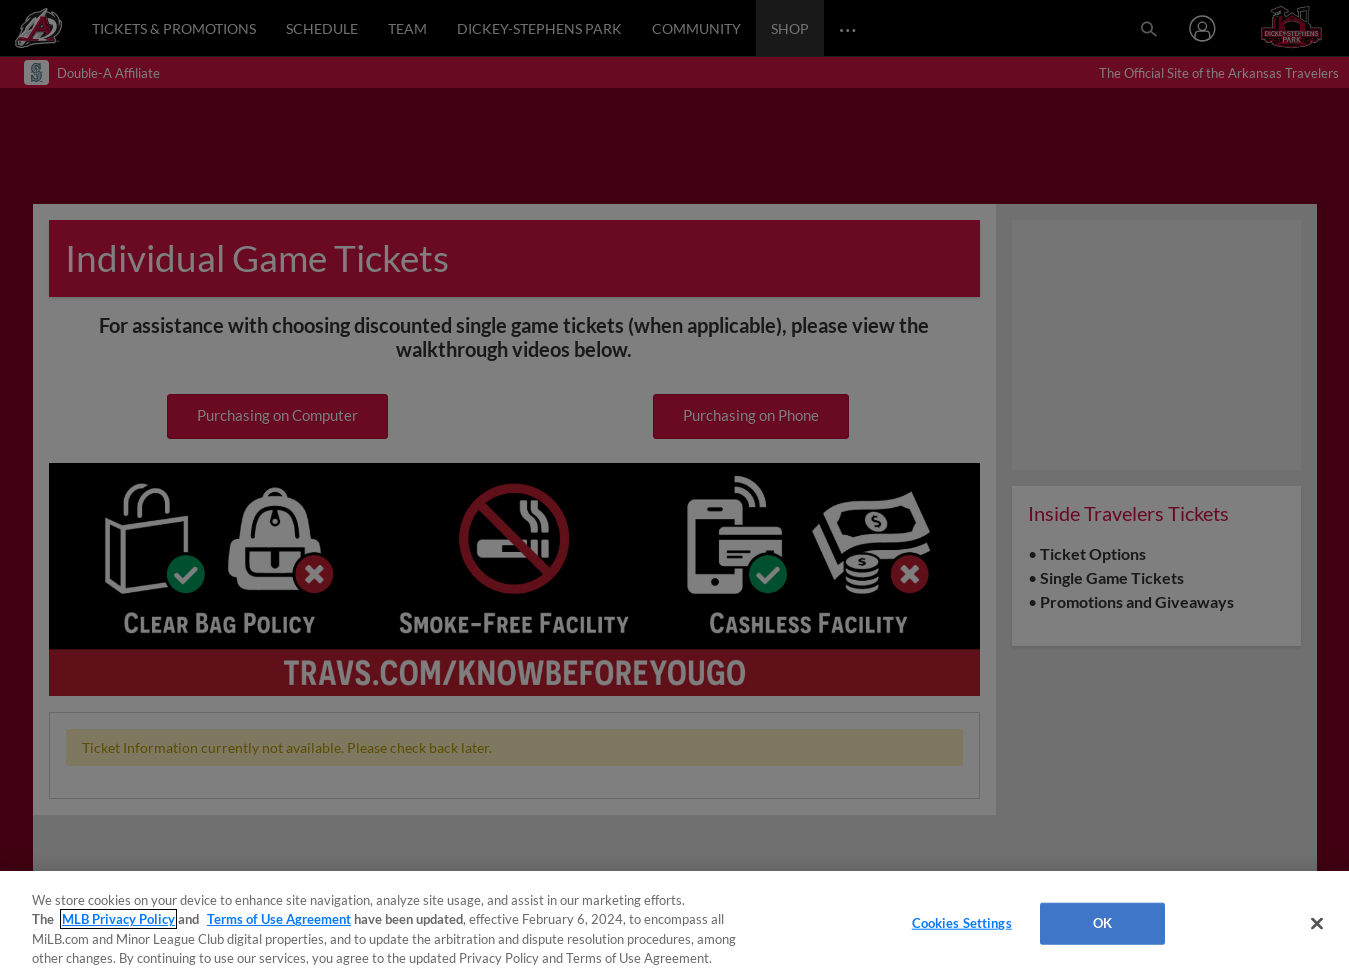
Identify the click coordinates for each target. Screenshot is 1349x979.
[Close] (1317, 923)
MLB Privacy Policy (118, 919)
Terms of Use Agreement (279, 919)
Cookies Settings (962, 923)
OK (1102, 923)
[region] (674, 925)
